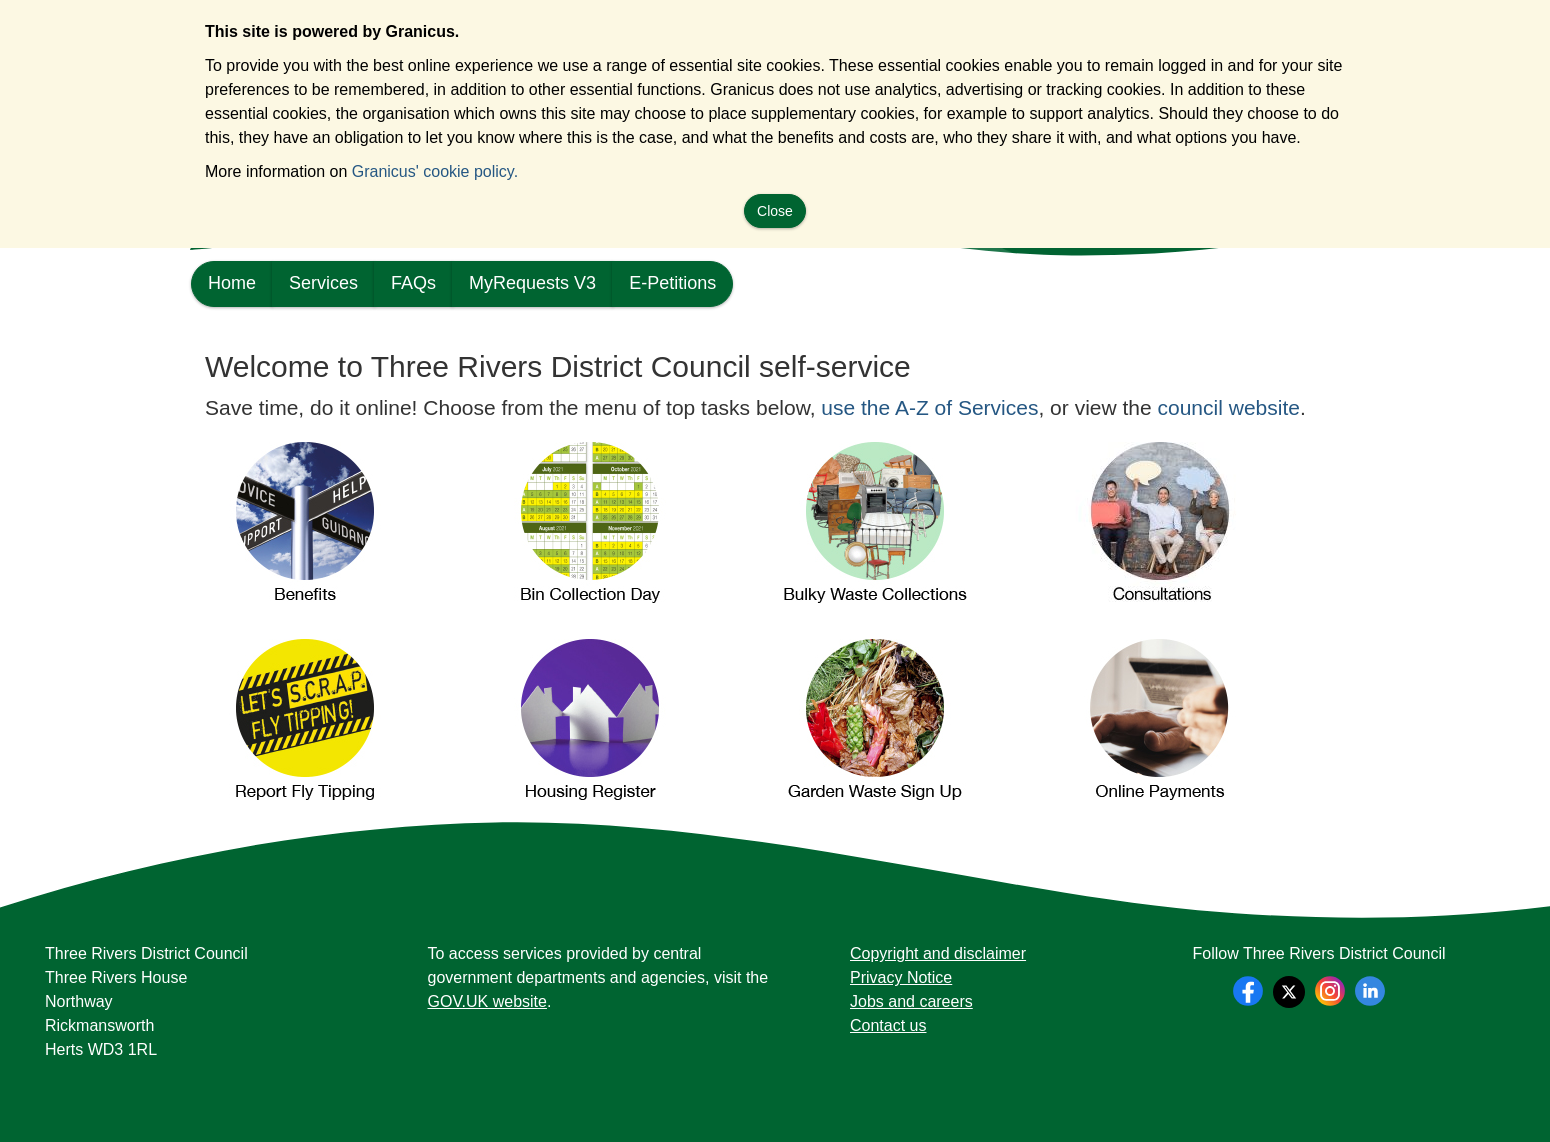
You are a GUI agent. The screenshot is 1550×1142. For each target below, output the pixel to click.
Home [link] (232, 283)
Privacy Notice (901, 977)
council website (1229, 407)
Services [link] (323, 283)
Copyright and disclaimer (938, 953)
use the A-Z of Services (929, 407)
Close (775, 211)
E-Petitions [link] (672, 283)
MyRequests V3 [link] (532, 283)
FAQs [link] (413, 283)
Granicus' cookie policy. (435, 171)
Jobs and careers (911, 1001)
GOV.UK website (487, 1001)
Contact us (888, 1025)
